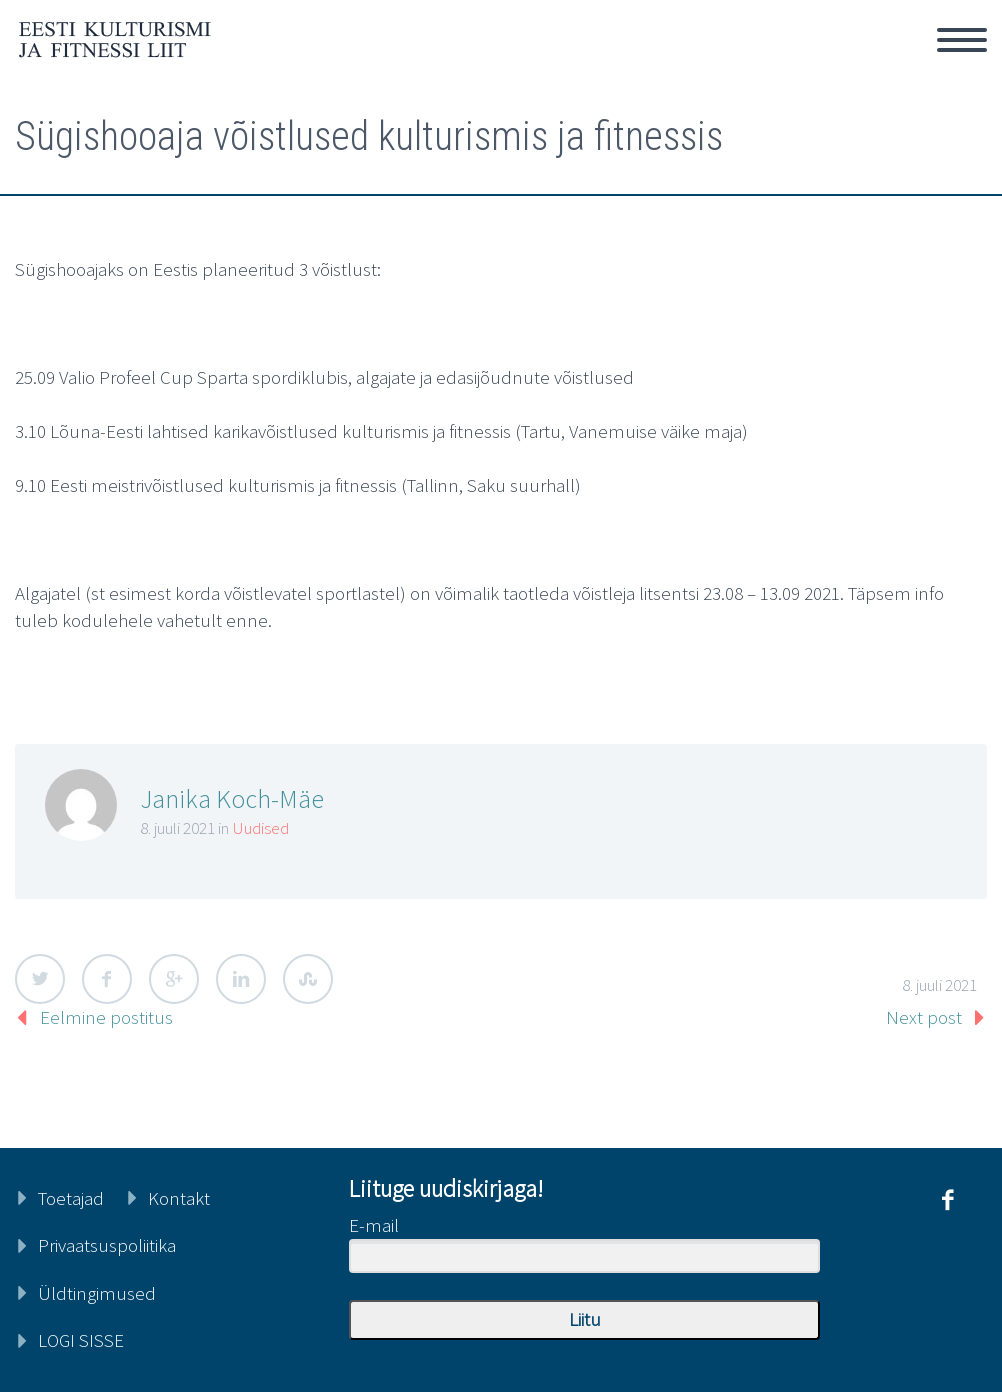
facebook (947, 1200)
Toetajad (71, 1198)
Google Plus (174, 979)
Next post (924, 1017)
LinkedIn (241, 979)
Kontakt (179, 1198)
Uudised (261, 828)
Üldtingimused (97, 1293)
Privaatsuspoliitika (107, 1245)
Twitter (40, 979)
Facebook (107, 979)
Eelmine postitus (106, 1017)
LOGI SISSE (81, 1340)
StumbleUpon (308, 979)
